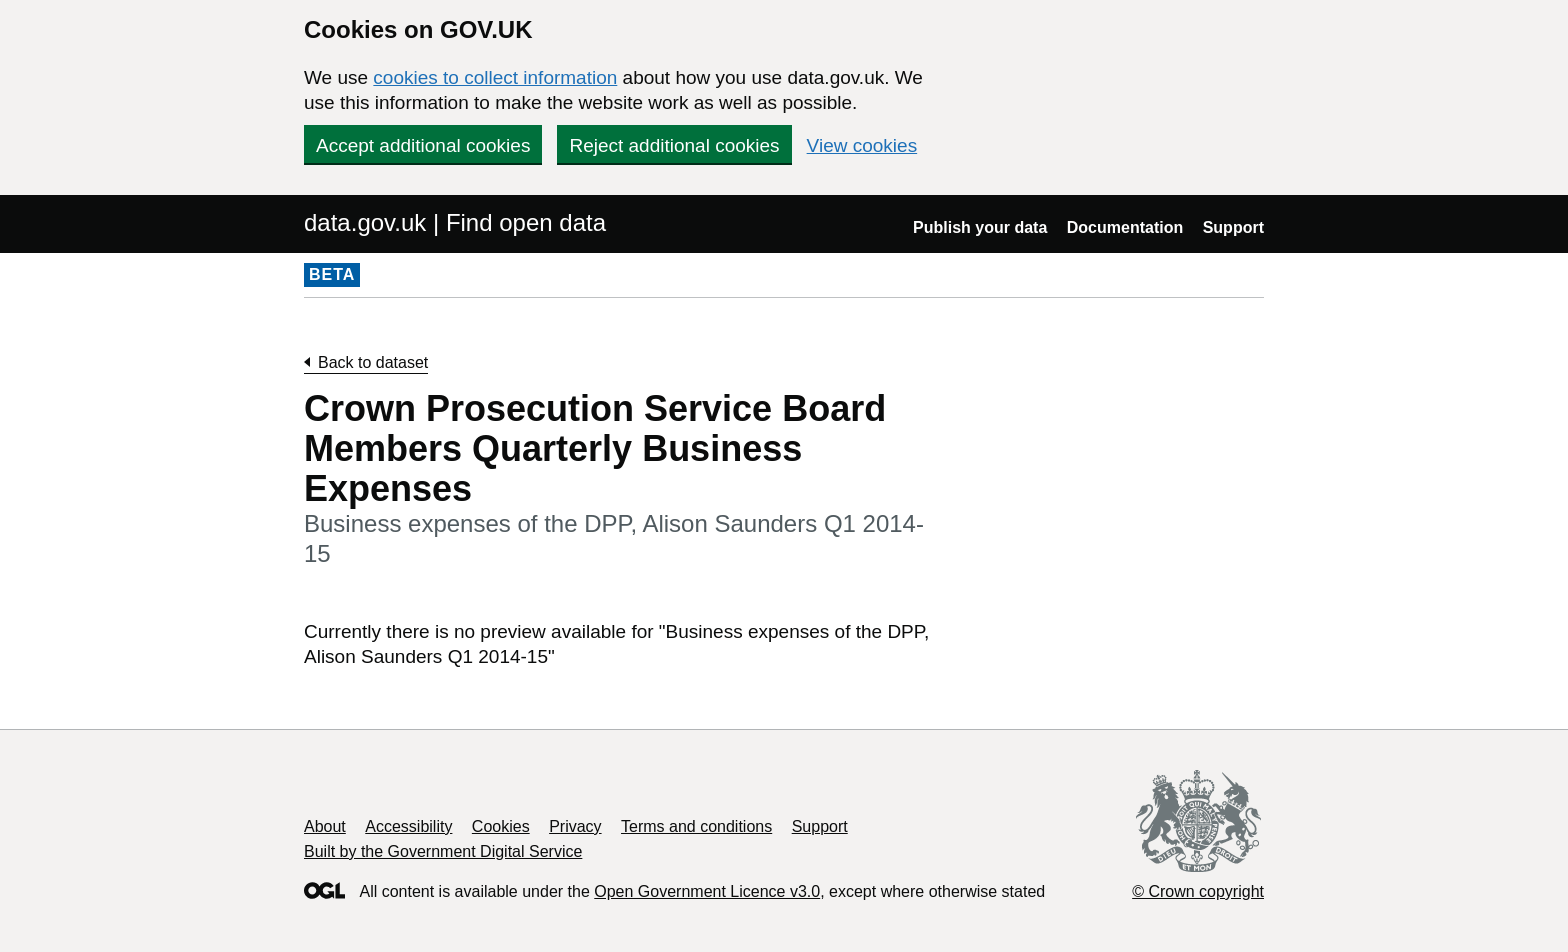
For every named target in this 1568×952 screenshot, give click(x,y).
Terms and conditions (696, 826)
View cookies (862, 145)
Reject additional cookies (674, 145)
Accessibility (408, 826)
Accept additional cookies (423, 145)
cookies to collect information (495, 77)
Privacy (575, 826)
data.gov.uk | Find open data (455, 222)
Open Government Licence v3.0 (707, 891)
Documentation (1125, 227)
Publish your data (980, 227)
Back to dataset (373, 362)
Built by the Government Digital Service (443, 851)
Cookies (501, 826)
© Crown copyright (1198, 891)
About (325, 826)
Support (1233, 227)
